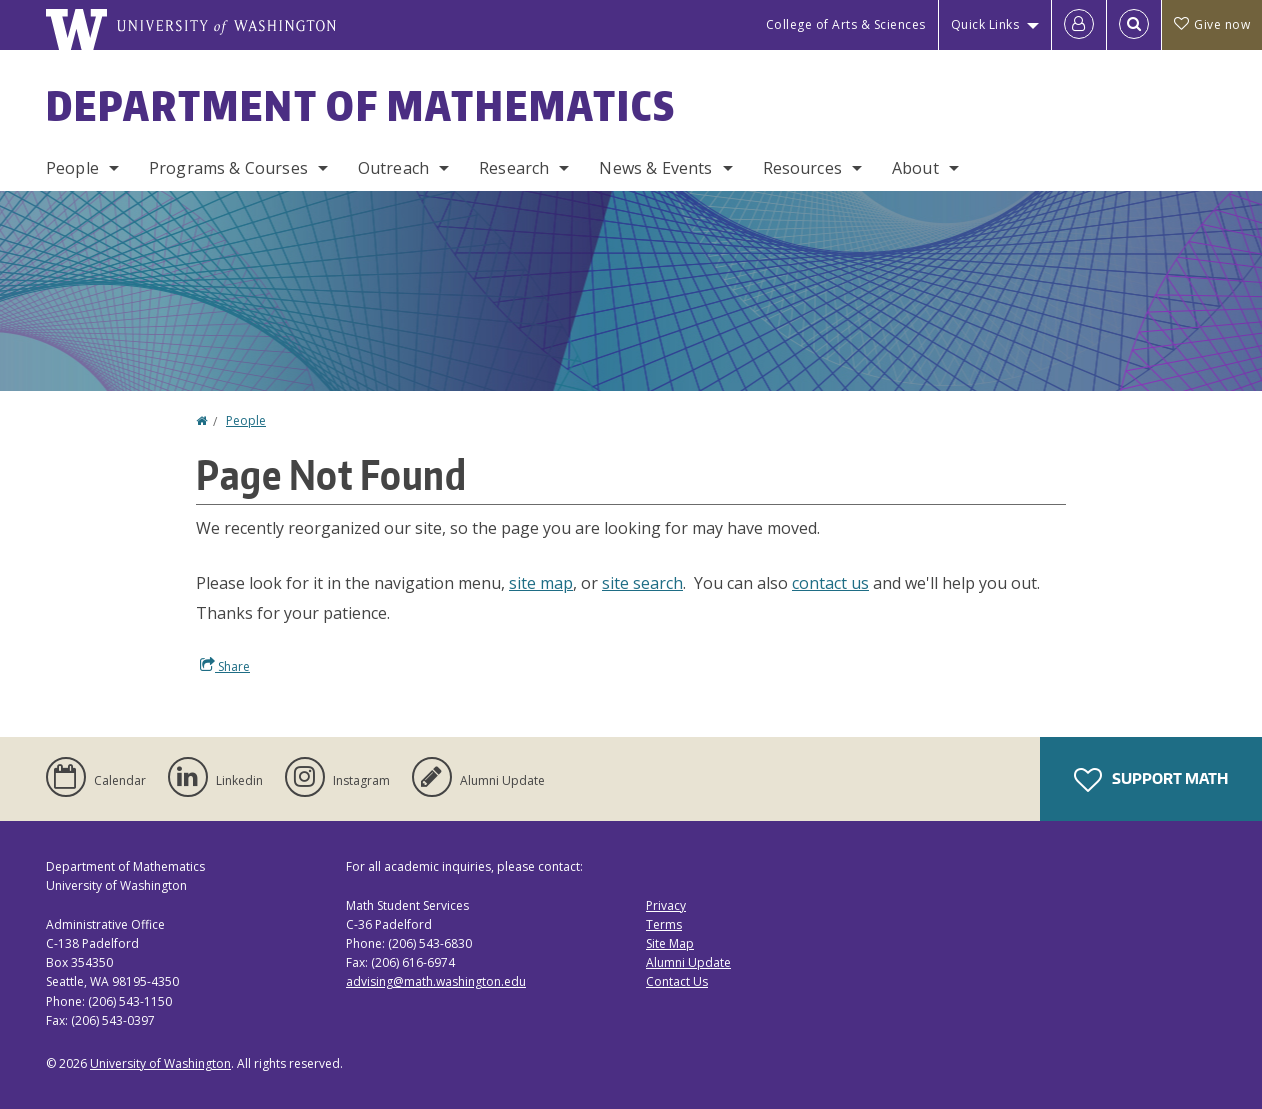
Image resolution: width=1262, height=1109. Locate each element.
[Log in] (1079, 25)
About (915, 168)
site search (642, 583)
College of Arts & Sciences (846, 24)
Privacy (666, 905)
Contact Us (677, 981)
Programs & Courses (228, 168)
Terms (664, 924)
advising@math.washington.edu (436, 981)
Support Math (1151, 780)
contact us (830, 583)
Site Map (670, 943)
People (72, 168)
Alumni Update (688, 962)
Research (514, 168)
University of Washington (160, 1063)
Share (225, 666)
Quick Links (985, 24)
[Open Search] (1134, 25)
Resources (802, 168)
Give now (1212, 24)
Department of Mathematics (361, 106)
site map (541, 583)
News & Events (655, 168)
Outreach (393, 168)
